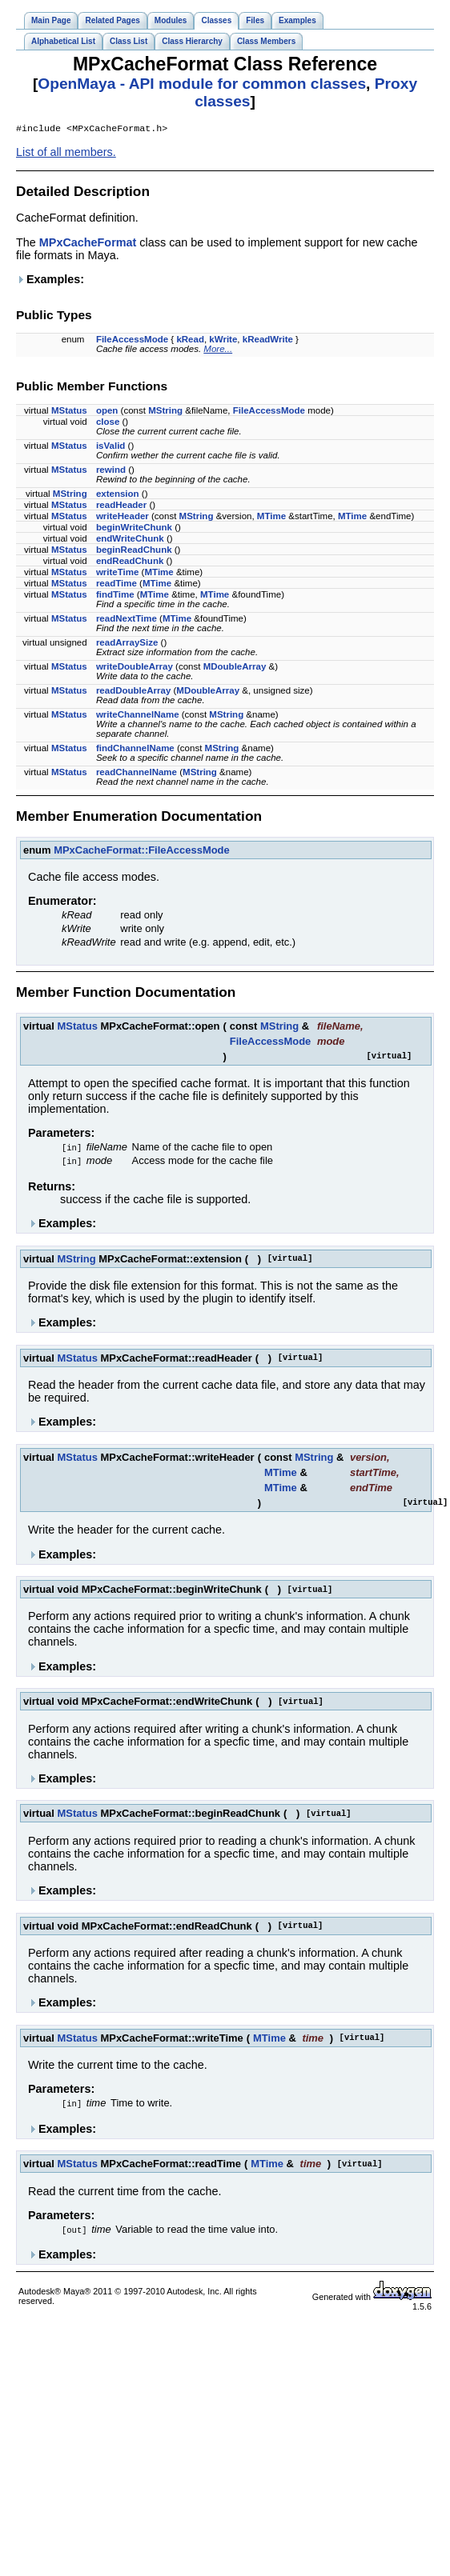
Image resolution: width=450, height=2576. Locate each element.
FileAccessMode (132, 341)
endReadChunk (129, 562)
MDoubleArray (235, 668)
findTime (115, 596)
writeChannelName (137, 716)
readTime (116, 585)
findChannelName (135, 749)
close (107, 423)
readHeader (121, 506)
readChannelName (136, 773)
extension (117, 495)
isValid (111, 447)
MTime (271, 517)
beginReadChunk (134, 551)
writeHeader (122, 517)
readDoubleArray (133, 692)
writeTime (117, 573)
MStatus (69, 412)
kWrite (223, 341)
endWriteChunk (130, 540)
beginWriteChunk (134, 529)
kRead (190, 341)
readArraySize (127, 644)
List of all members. (66, 153)
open (107, 412)
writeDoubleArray (134, 668)
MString (165, 412)
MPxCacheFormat (88, 244)
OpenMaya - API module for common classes (202, 83)
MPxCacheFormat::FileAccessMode (142, 852)
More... (217, 350)
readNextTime (126, 620)
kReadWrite (268, 341)
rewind (111, 471)
